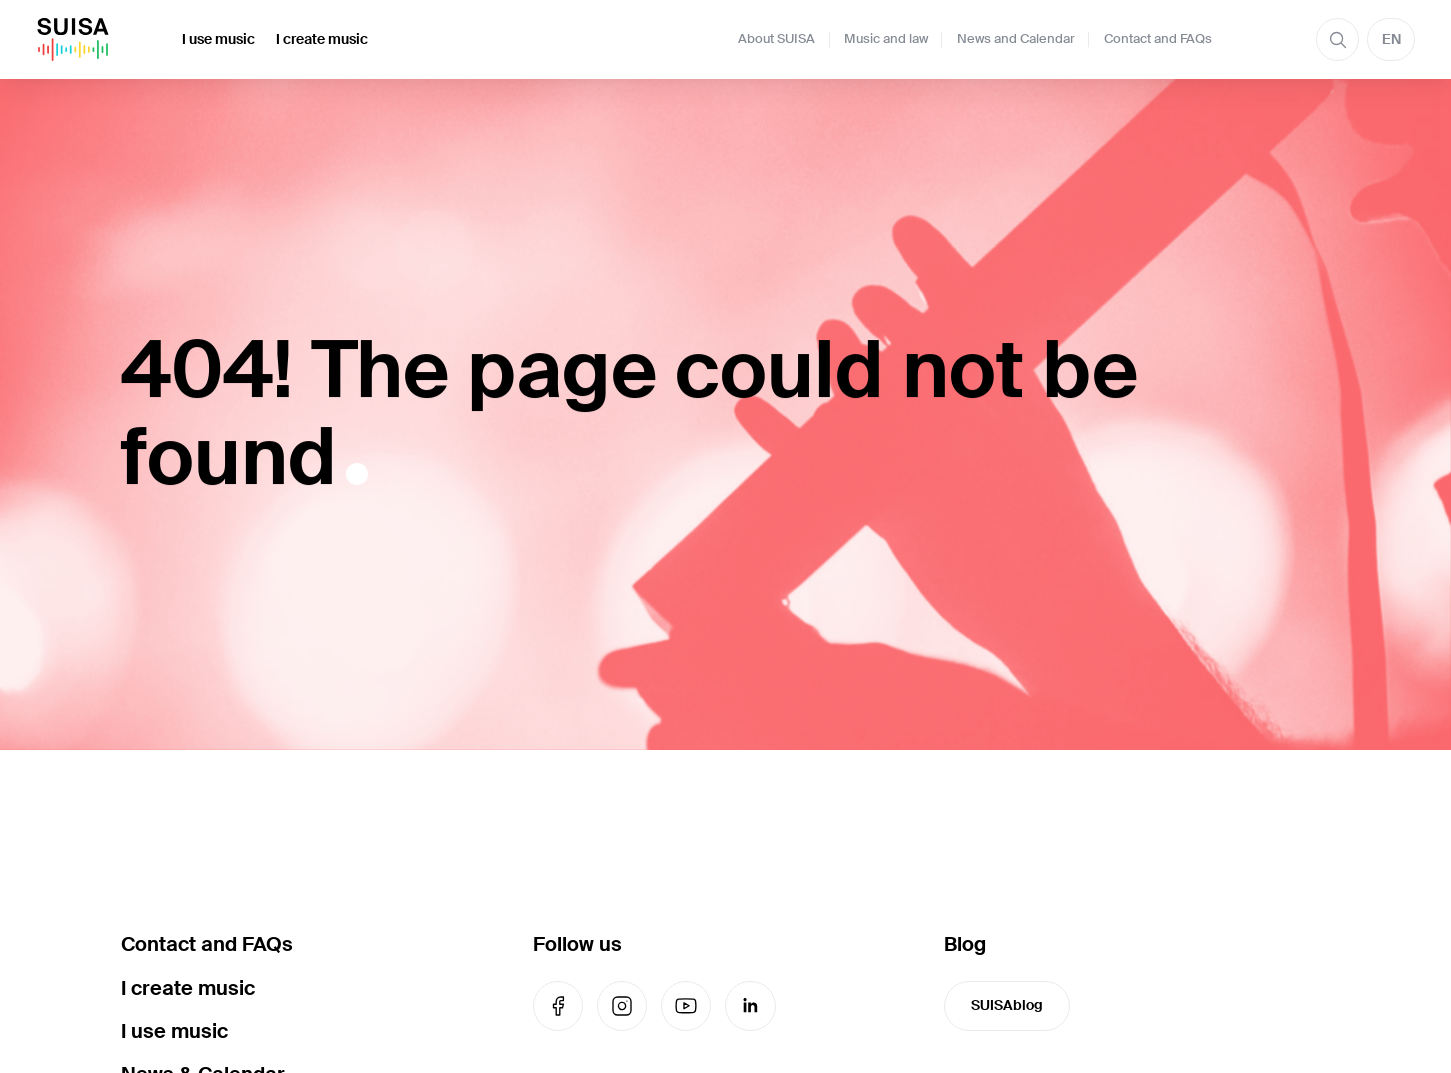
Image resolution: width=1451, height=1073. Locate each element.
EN (1391, 39)
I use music (218, 39)
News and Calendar (1016, 39)
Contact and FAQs (1158, 39)
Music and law (886, 39)
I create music (322, 39)
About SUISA (776, 39)
